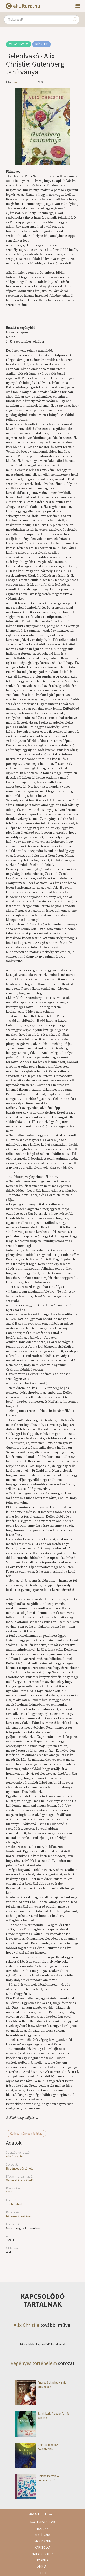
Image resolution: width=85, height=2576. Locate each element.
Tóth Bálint (14, 2204)
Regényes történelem (21, 2168)
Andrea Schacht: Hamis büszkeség (40, 2384)
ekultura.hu (19, 82)
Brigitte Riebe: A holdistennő (36, 2447)
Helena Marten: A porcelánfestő (37, 2478)
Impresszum (42, 2541)
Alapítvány (42, 2535)
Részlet (41, 44)
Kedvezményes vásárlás (26, 2133)
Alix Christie (14, 2156)
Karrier (42, 2560)
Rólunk (42, 2529)
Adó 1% (42, 2566)
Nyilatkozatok (42, 2554)
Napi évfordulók (42, 2522)
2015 (9, 2192)
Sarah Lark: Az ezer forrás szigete (42, 2415)
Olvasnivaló (18, 44)
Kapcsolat (42, 2547)
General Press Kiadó (20, 2180)
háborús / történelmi (20, 2216)
